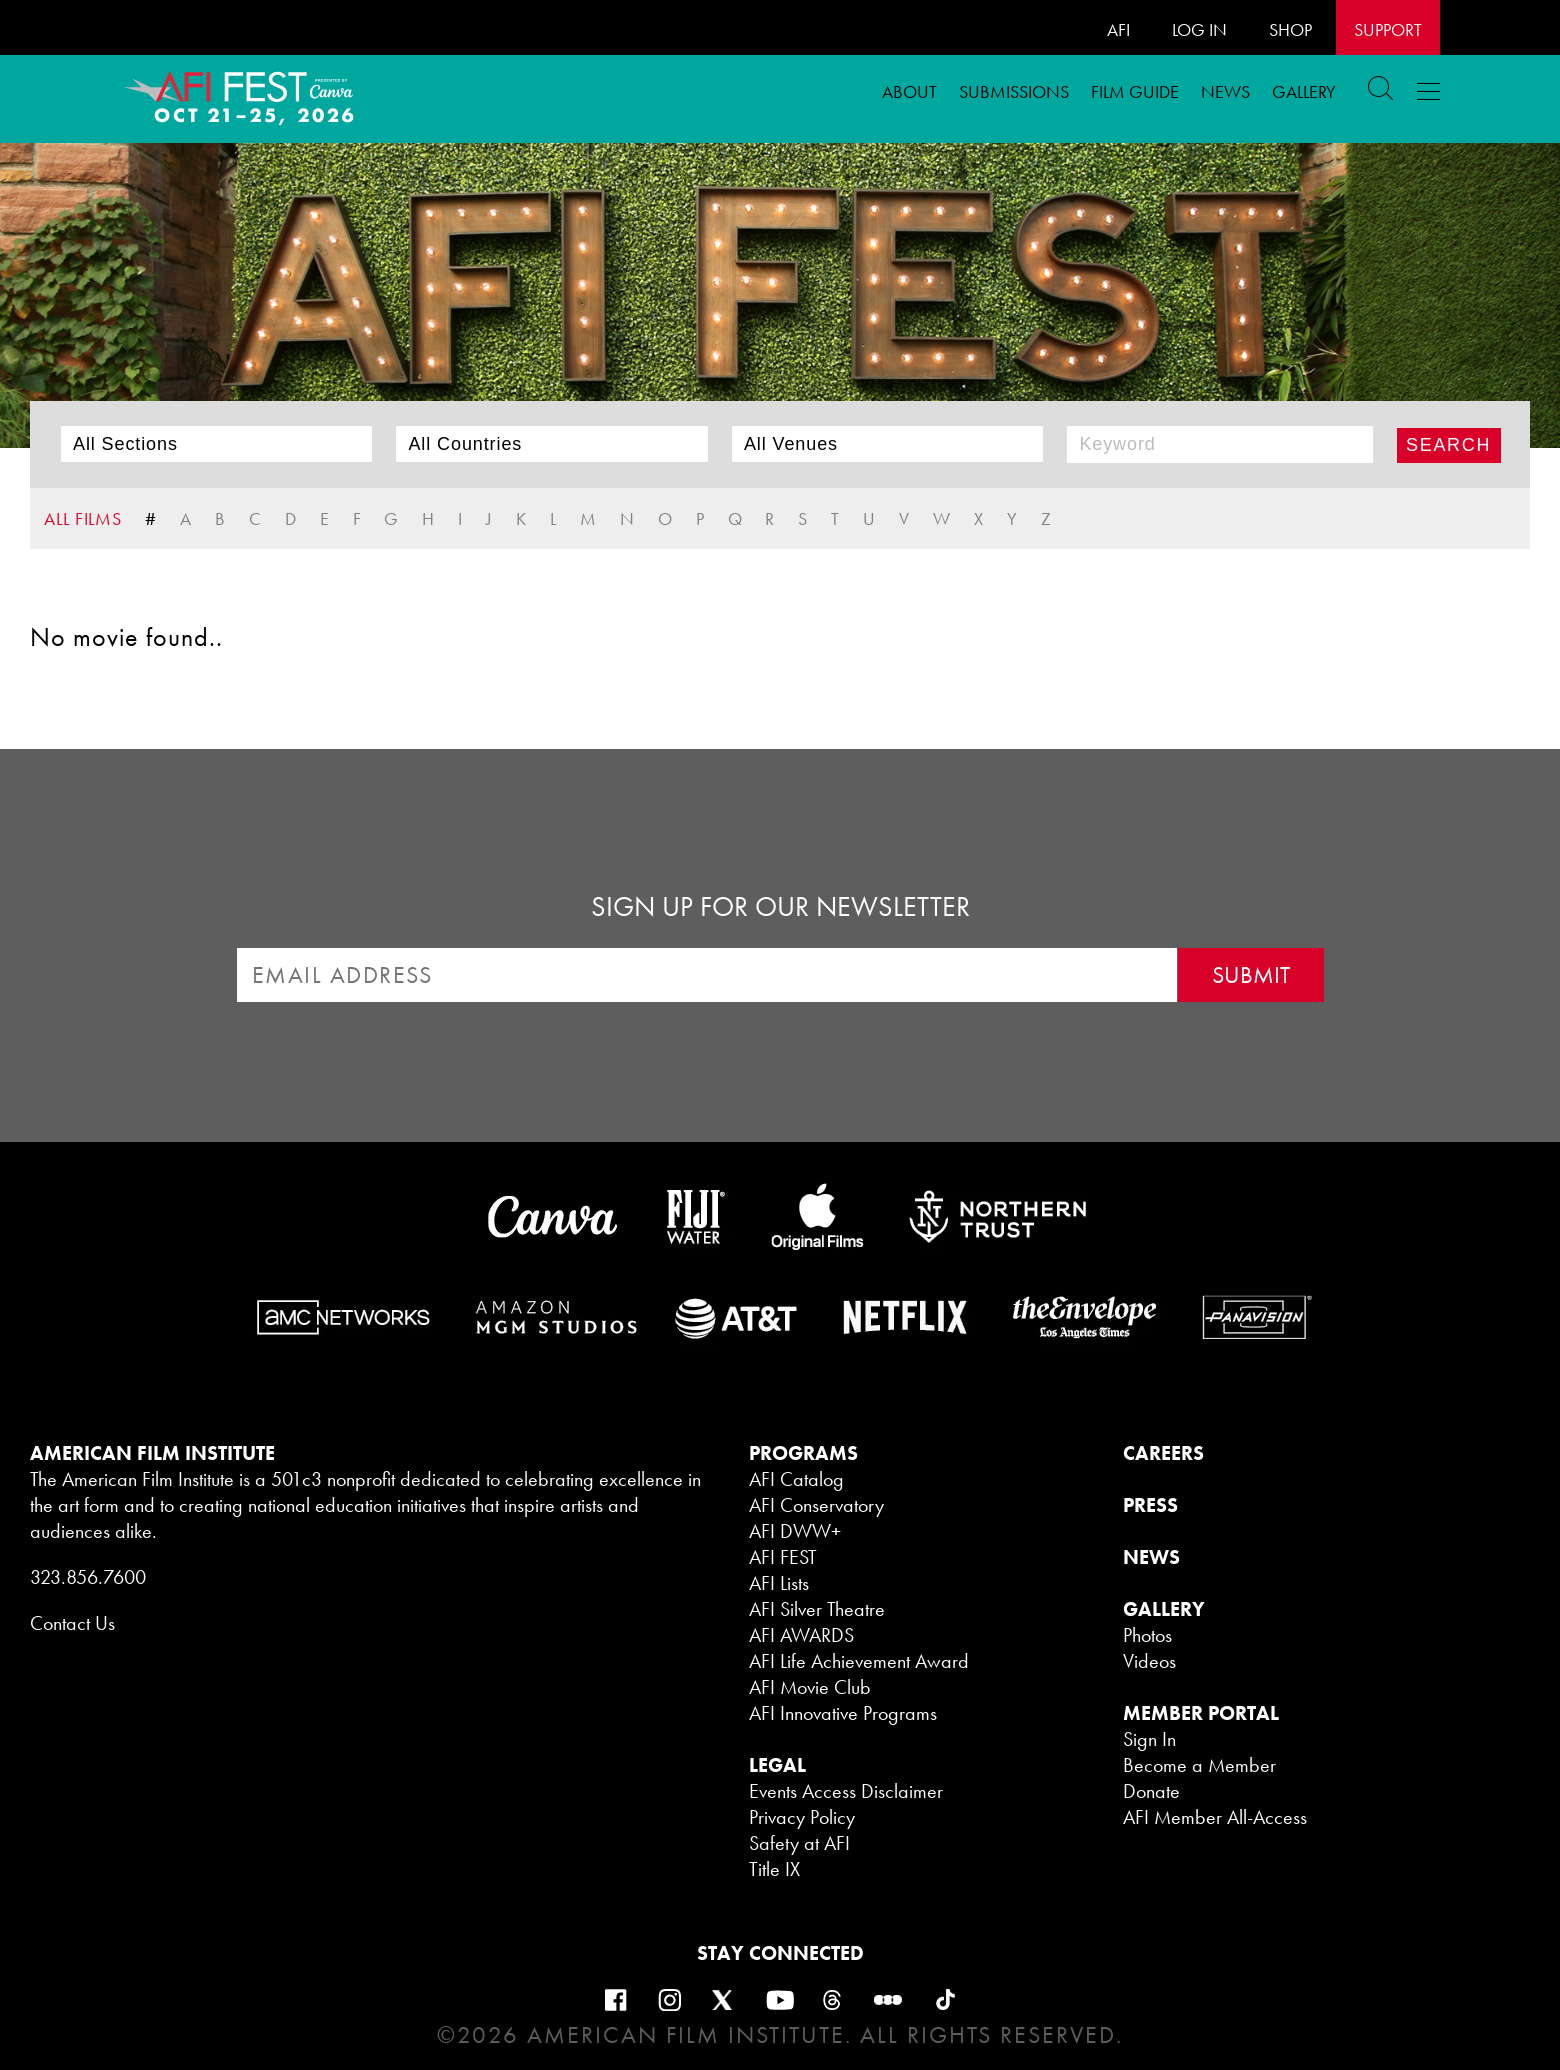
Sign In (1149, 1739)
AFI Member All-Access (1215, 1817)
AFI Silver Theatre (817, 1609)
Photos (1147, 1635)
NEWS (1151, 1557)
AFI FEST (783, 1557)
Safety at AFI (799, 1843)
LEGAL (777, 1765)
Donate (1151, 1791)
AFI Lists (779, 1583)
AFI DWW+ (795, 1531)
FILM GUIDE (1135, 91)
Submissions (1014, 91)
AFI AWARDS (801, 1635)
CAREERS (1163, 1453)
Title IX (774, 1869)
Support (1388, 29)
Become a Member (1199, 1765)
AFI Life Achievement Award (859, 1661)
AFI (1118, 29)
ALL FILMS (83, 518)
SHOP (1290, 29)
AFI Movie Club (810, 1687)
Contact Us (72, 1623)
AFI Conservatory (816, 1505)
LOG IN (1199, 29)
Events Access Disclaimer (846, 1791)
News (1225, 91)
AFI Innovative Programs (843, 1713)
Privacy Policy (802, 1817)
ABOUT (909, 91)
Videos (1149, 1661)
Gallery (1304, 91)
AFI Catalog (796, 1479)
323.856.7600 (88, 1577)
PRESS (1150, 1505)
